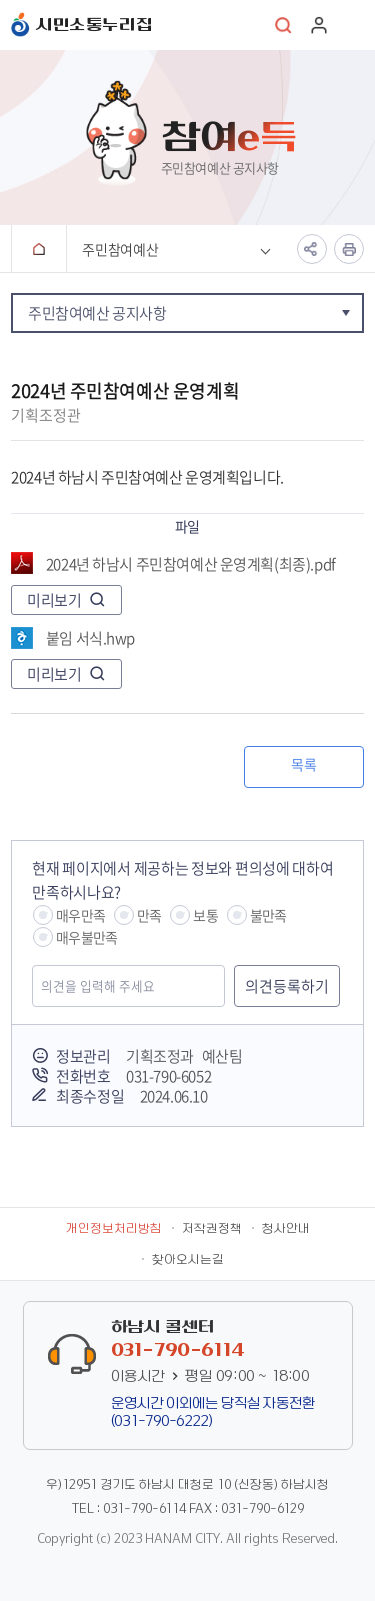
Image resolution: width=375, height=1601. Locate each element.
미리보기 (54, 600)
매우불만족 (86, 937)
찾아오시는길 (188, 1260)
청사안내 (286, 1229)
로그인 (319, 25)
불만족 (268, 915)
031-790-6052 (168, 1076)
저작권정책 (212, 1229)
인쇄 (349, 249)
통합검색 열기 (284, 25)
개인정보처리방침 (114, 1229)
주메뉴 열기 (354, 25)
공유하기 (312, 249)
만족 (149, 915)
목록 (303, 764)
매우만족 (80, 915)
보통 (205, 915)
